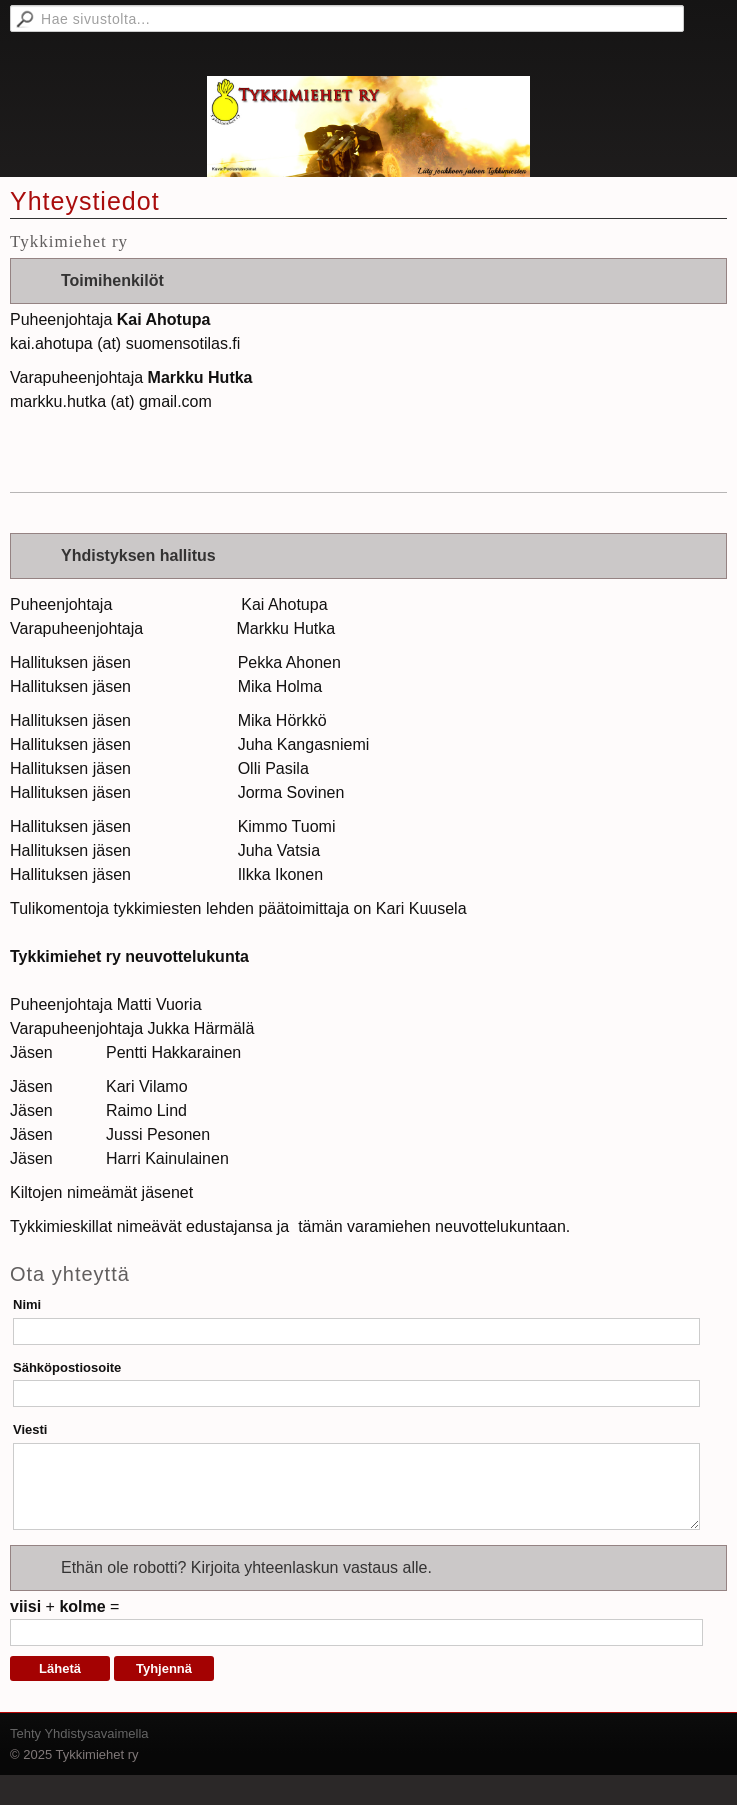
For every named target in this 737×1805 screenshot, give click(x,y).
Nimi (27, 1304)
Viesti (30, 1429)
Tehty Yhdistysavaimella (79, 1733)
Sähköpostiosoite (67, 1367)
